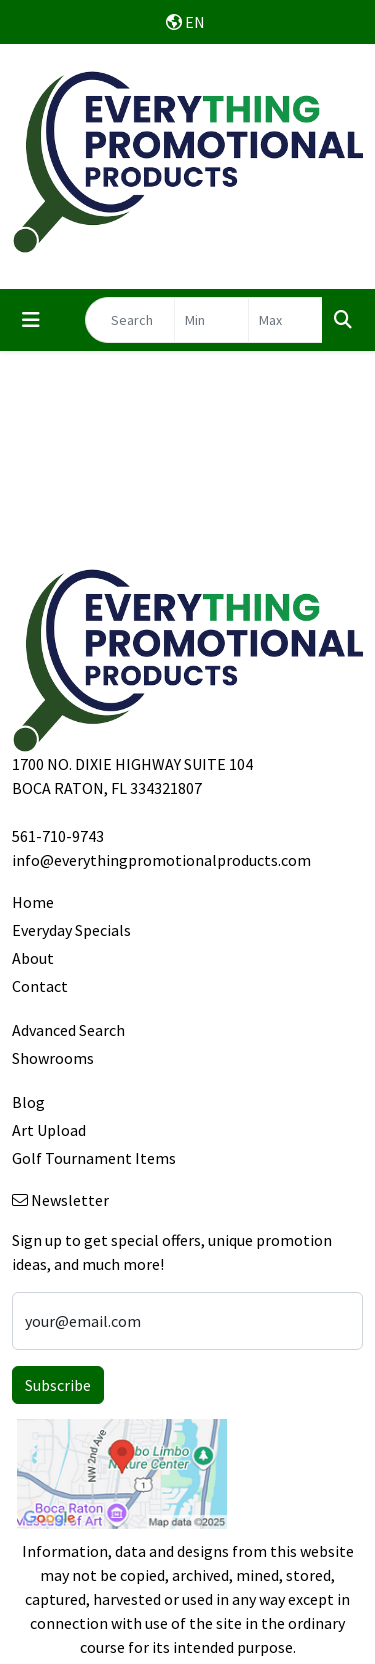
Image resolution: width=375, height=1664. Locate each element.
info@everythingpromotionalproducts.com (161, 860)
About (33, 958)
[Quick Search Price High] (285, 320)
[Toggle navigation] (31, 320)
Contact (40, 986)
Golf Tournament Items (94, 1158)
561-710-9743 (58, 836)
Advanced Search (68, 1030)
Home (33, 902)
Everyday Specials (71, 930)
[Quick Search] (130, 320)
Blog (28, 1102)
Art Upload (49, 1130)
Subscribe (58, 1385)
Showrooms (53, 1058)
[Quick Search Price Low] (211, 320)
